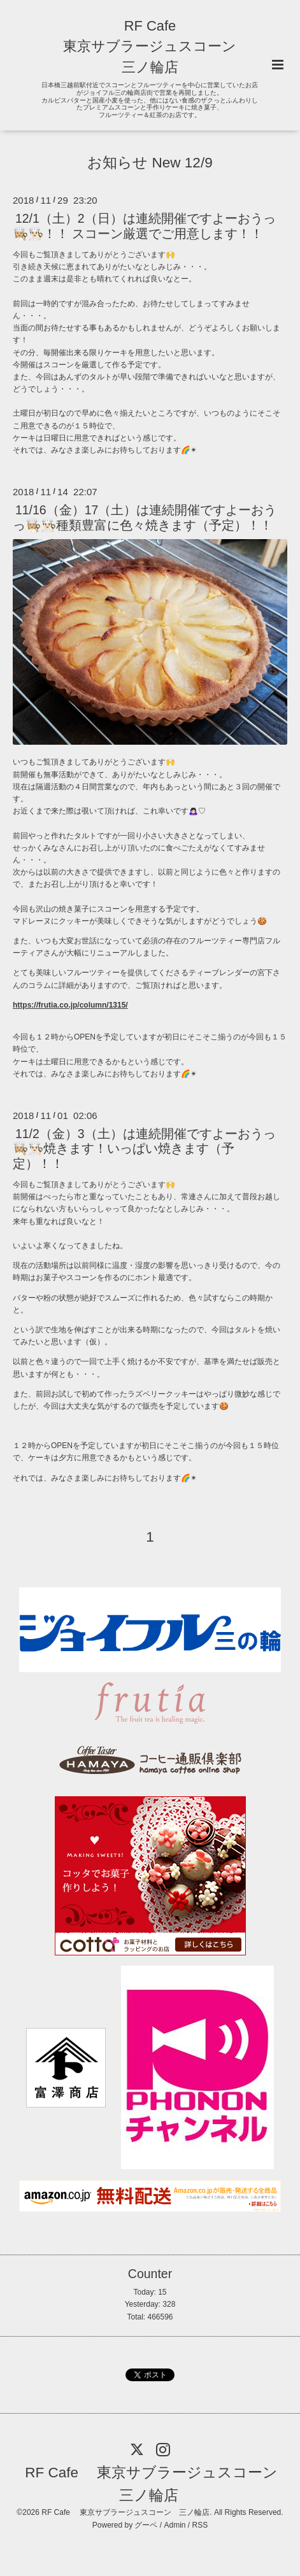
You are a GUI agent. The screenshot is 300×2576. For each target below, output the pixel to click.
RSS (200, 2525)
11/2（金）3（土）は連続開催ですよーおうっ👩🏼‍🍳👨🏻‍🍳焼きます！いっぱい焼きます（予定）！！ (144, 1149)
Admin (175, 2525)
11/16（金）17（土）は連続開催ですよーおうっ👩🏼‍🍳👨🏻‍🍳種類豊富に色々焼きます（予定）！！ (144, 517)
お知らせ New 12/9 (149, 163)
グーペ (145, 2525)
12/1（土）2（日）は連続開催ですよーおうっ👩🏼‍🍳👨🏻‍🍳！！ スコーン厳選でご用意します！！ (144, 225)
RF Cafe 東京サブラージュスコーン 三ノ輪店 (149, 46)
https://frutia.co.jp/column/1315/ (70, 1005)
